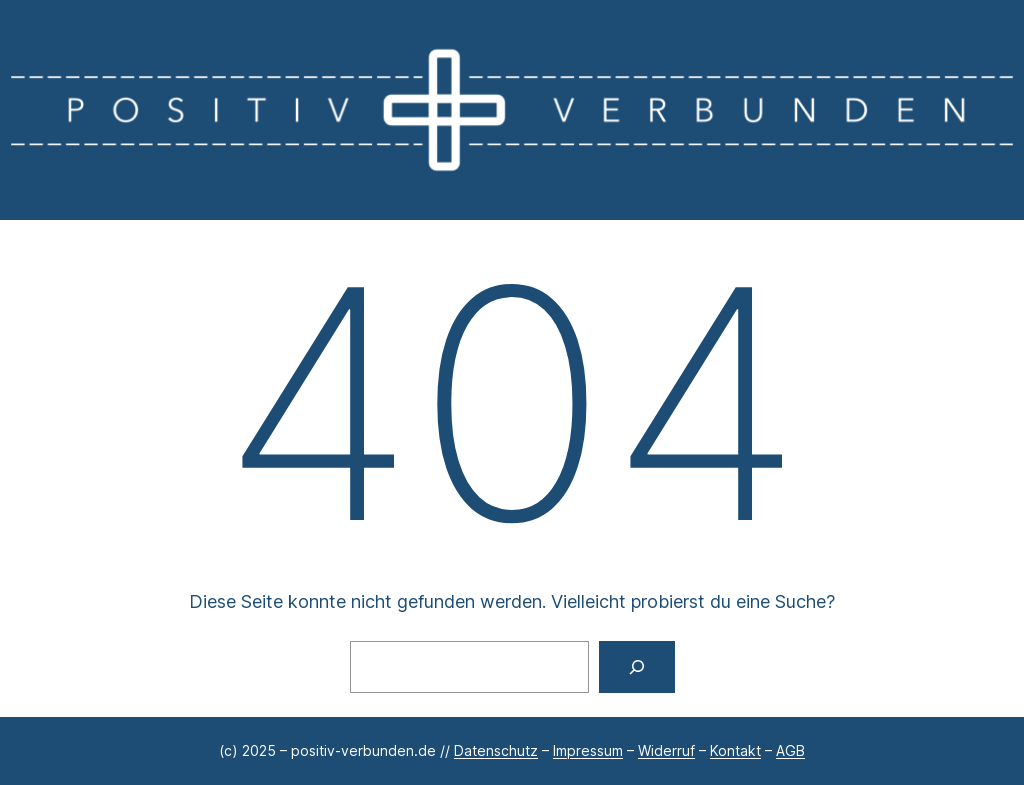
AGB (790, 750)
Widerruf (666, 750)
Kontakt (735, 750)
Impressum (588, 750)
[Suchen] (637, 667)
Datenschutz (496, 750)
